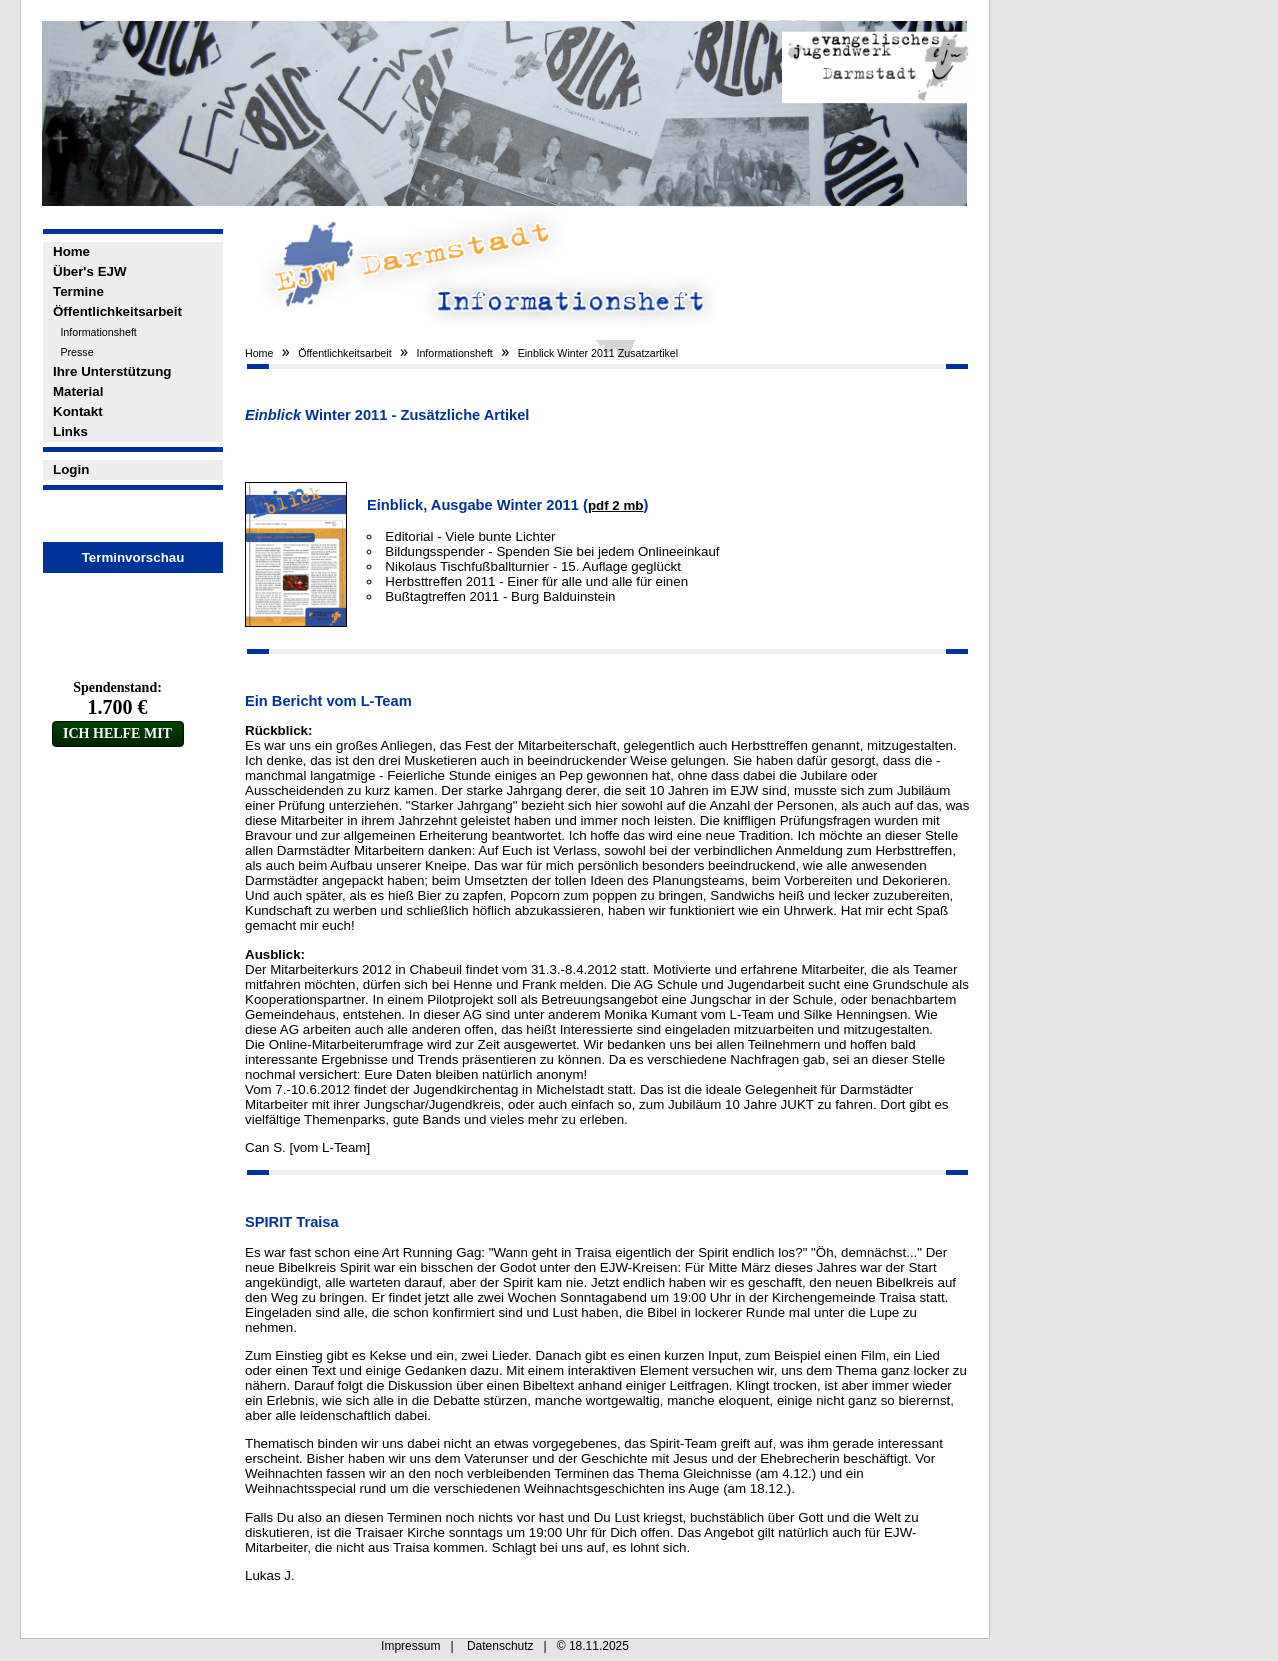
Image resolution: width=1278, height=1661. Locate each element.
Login (71, 469)
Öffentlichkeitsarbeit (117, 311)
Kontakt (78, 411)
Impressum (410, 1646)
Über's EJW (90, 271)
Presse (76, 352)
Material (78, 391)
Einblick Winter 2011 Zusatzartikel (598, 353)
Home (71, 251)
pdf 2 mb (616, 505)
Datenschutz (500, 1646)
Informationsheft (98, 332)
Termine (78, 291)
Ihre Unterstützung (112, 371)
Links (70, 431)
